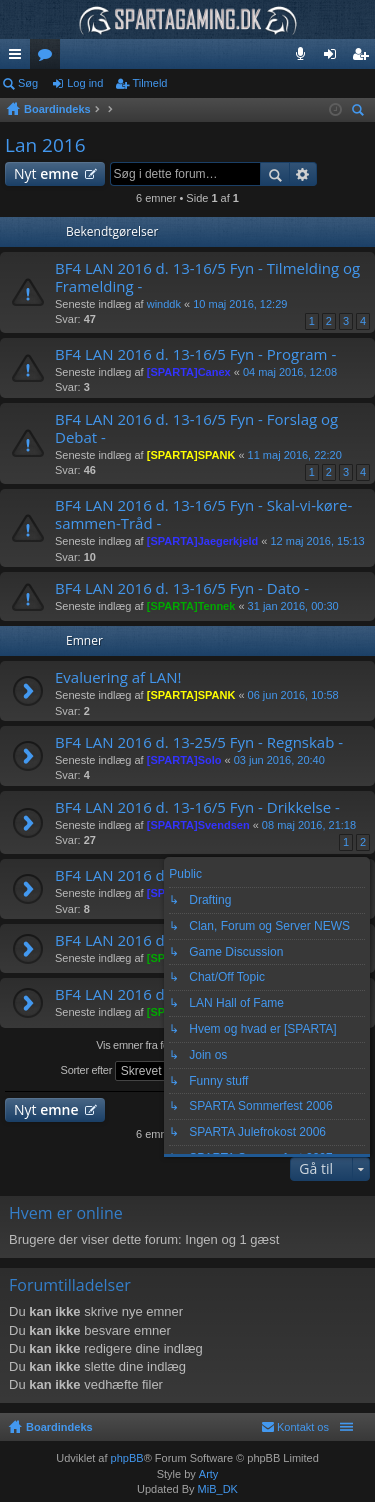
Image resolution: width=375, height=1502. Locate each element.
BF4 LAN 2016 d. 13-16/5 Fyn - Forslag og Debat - (196, 428)
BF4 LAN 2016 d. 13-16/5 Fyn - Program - (195, 354)
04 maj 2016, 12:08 (290, 372)
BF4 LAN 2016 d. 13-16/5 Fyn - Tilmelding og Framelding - (207, 277)
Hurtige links (19, 58)
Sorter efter (125, 1071)
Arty (209, 1474)
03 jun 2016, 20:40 (279, 760)
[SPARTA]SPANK (191, 455)
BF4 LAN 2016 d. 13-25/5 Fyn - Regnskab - (199, 742)
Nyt (46, 173)
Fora (49, 58)
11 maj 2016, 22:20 (295, 455)
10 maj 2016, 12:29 (240, 304)
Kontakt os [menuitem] (303, 1427)
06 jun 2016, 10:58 (293, 695)
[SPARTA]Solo (184, 760)
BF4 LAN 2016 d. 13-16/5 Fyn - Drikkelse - (197, 807)
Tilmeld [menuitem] (366, 58)
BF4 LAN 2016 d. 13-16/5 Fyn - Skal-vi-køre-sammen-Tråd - (203, 514)
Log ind (85, 83)
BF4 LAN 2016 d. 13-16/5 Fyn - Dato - (182, 588)
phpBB (127, 1458)
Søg (28, 83)
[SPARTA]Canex (189, 372)
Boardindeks (59, 1427)
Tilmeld (149, 83)
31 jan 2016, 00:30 (293, 606)
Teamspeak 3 (304, 58)
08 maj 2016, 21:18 (309, 825)
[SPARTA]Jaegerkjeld (202, 541)
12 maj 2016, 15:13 (317, 541)
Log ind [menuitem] (334, 58)
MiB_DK (216, 1489)
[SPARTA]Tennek (191, 606)
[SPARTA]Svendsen (198, 825)
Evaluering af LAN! (118, 677)
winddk (164, 304)
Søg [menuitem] (361, 112)
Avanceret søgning (303, 174)
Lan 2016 (45, 145)
